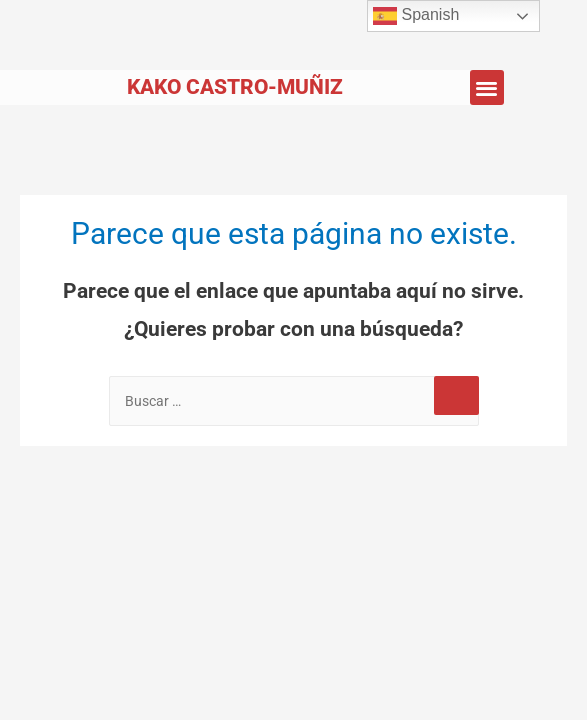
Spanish (416, 16)
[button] (487, 87)
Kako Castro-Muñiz (235, 87)
